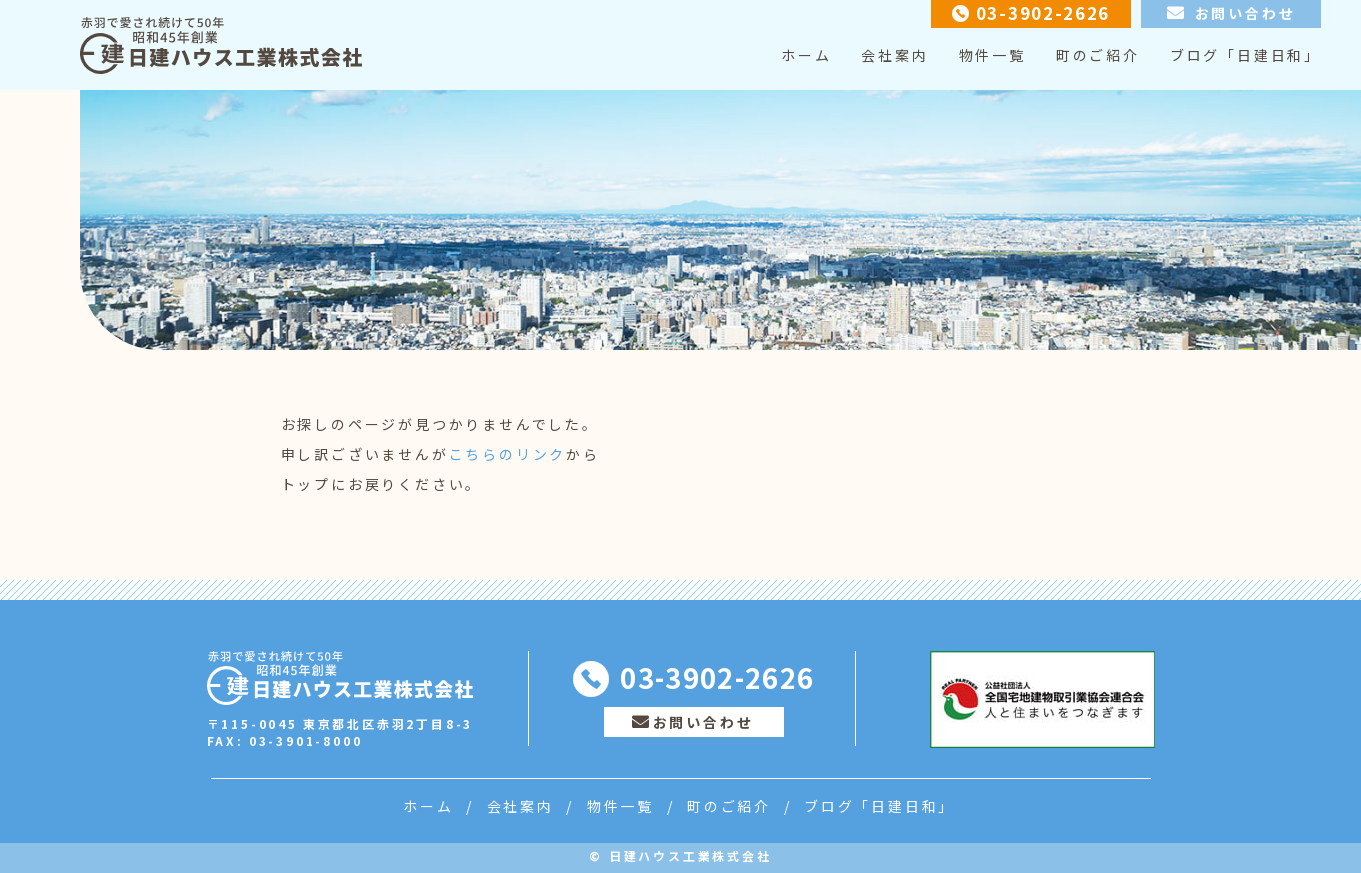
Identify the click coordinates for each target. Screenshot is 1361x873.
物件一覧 (992, 55)
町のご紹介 (1098, 55)
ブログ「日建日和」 (1245, 55)
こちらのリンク (508, 454)
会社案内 (894, 55)
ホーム (806, 55)
